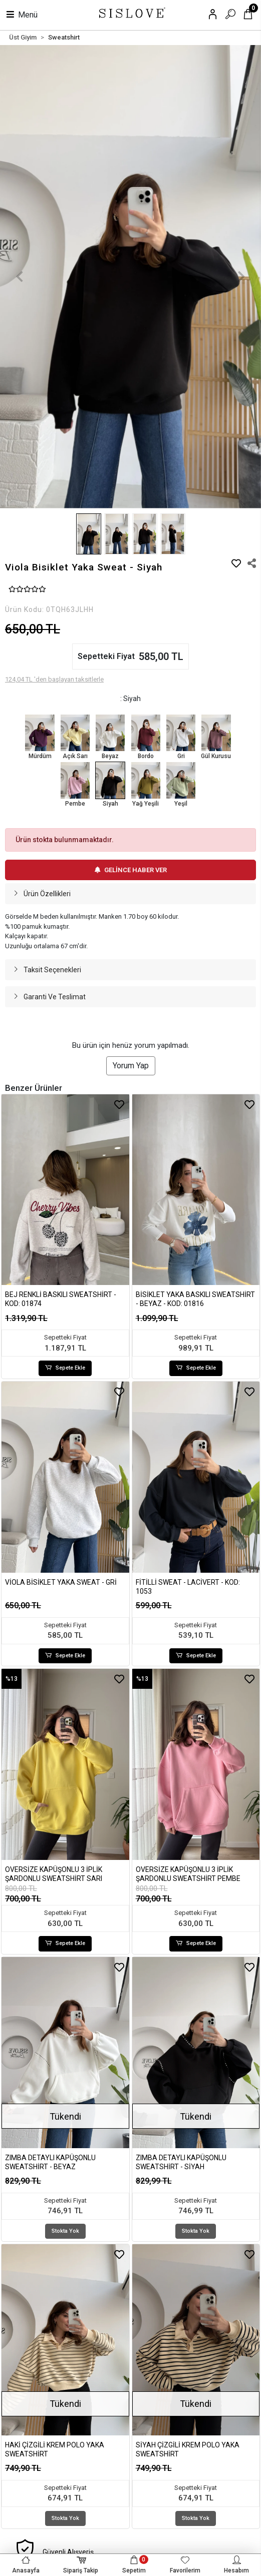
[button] (19, 276)
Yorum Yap (131, 1065)
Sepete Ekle (65, 1368)
